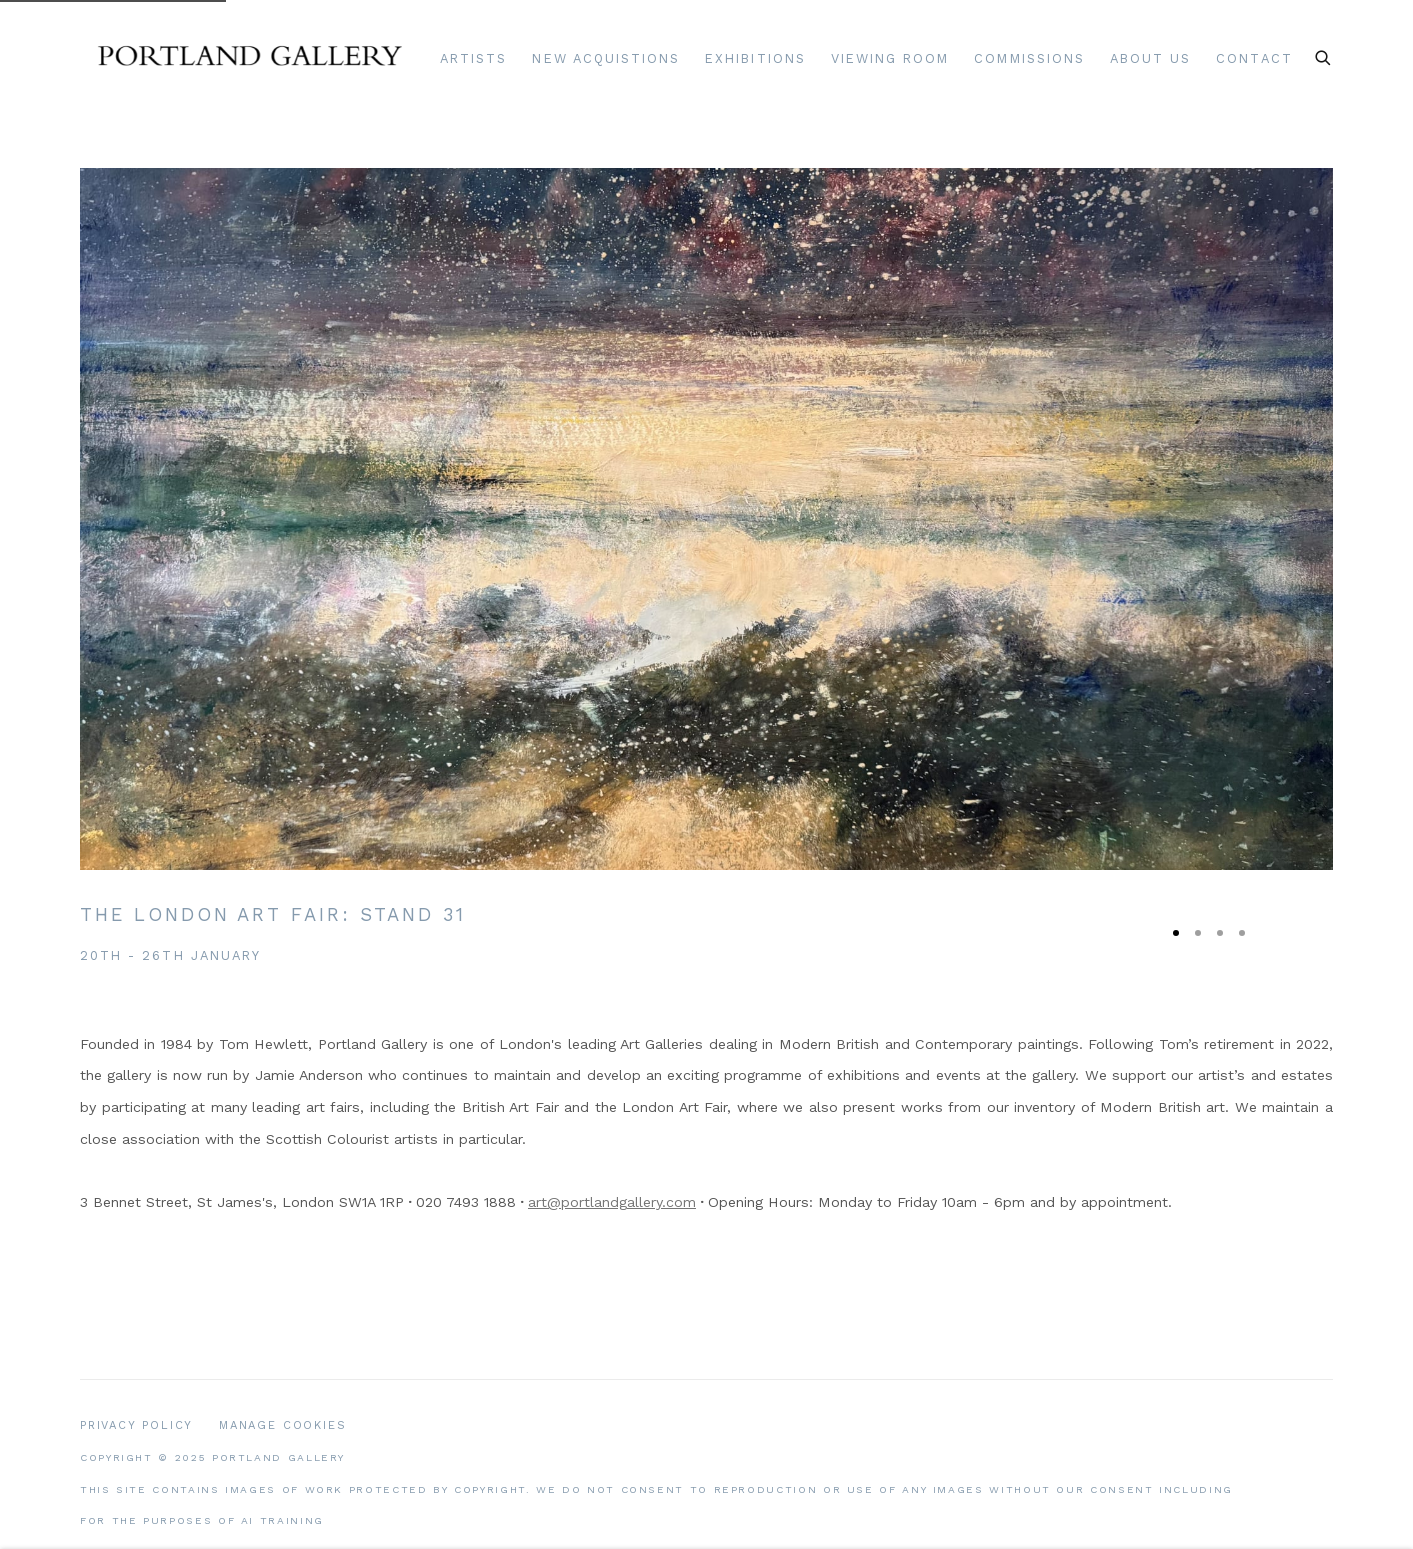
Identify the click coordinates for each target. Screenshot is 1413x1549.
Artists (473, 58)
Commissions (1029, 58)
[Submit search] (1324, 55)
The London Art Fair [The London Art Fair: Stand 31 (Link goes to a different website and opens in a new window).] (273, 914)
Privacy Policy (136, 1425)
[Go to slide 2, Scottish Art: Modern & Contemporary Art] (1198, 933)
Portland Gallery (250, 59)
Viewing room (890, 58)
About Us (1150, 58)
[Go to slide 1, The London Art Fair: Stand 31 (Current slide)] (1176, 933)
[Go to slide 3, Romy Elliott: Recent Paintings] (1220, 933)
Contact (1254, 58)
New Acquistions (606, 58)
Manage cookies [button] (282, 1425)
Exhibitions (755, 58)
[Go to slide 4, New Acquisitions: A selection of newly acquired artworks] (1242, 933)
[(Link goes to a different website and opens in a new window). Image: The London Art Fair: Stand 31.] (706, 519)
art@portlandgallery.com (612, 1202)
